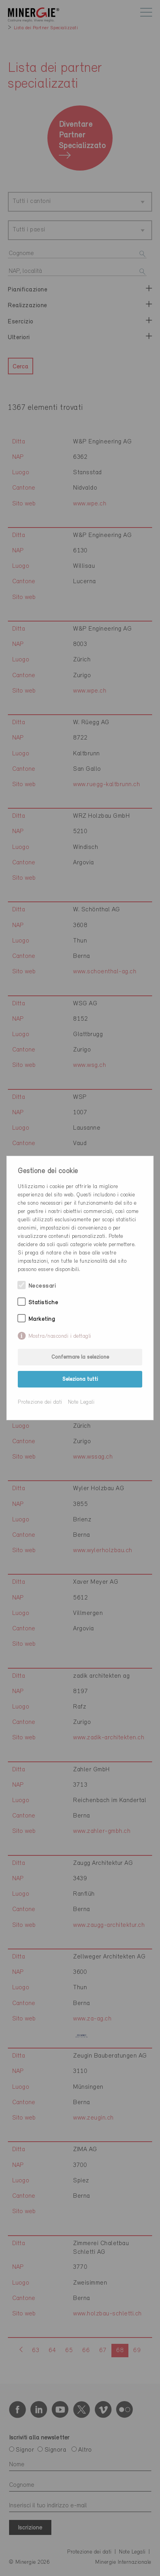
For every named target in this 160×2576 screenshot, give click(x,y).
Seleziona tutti (80, 1379)
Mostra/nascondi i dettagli (59, 1336)
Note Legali (81, 1402)
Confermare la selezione (80, 1357)
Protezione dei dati (40, 1402)
